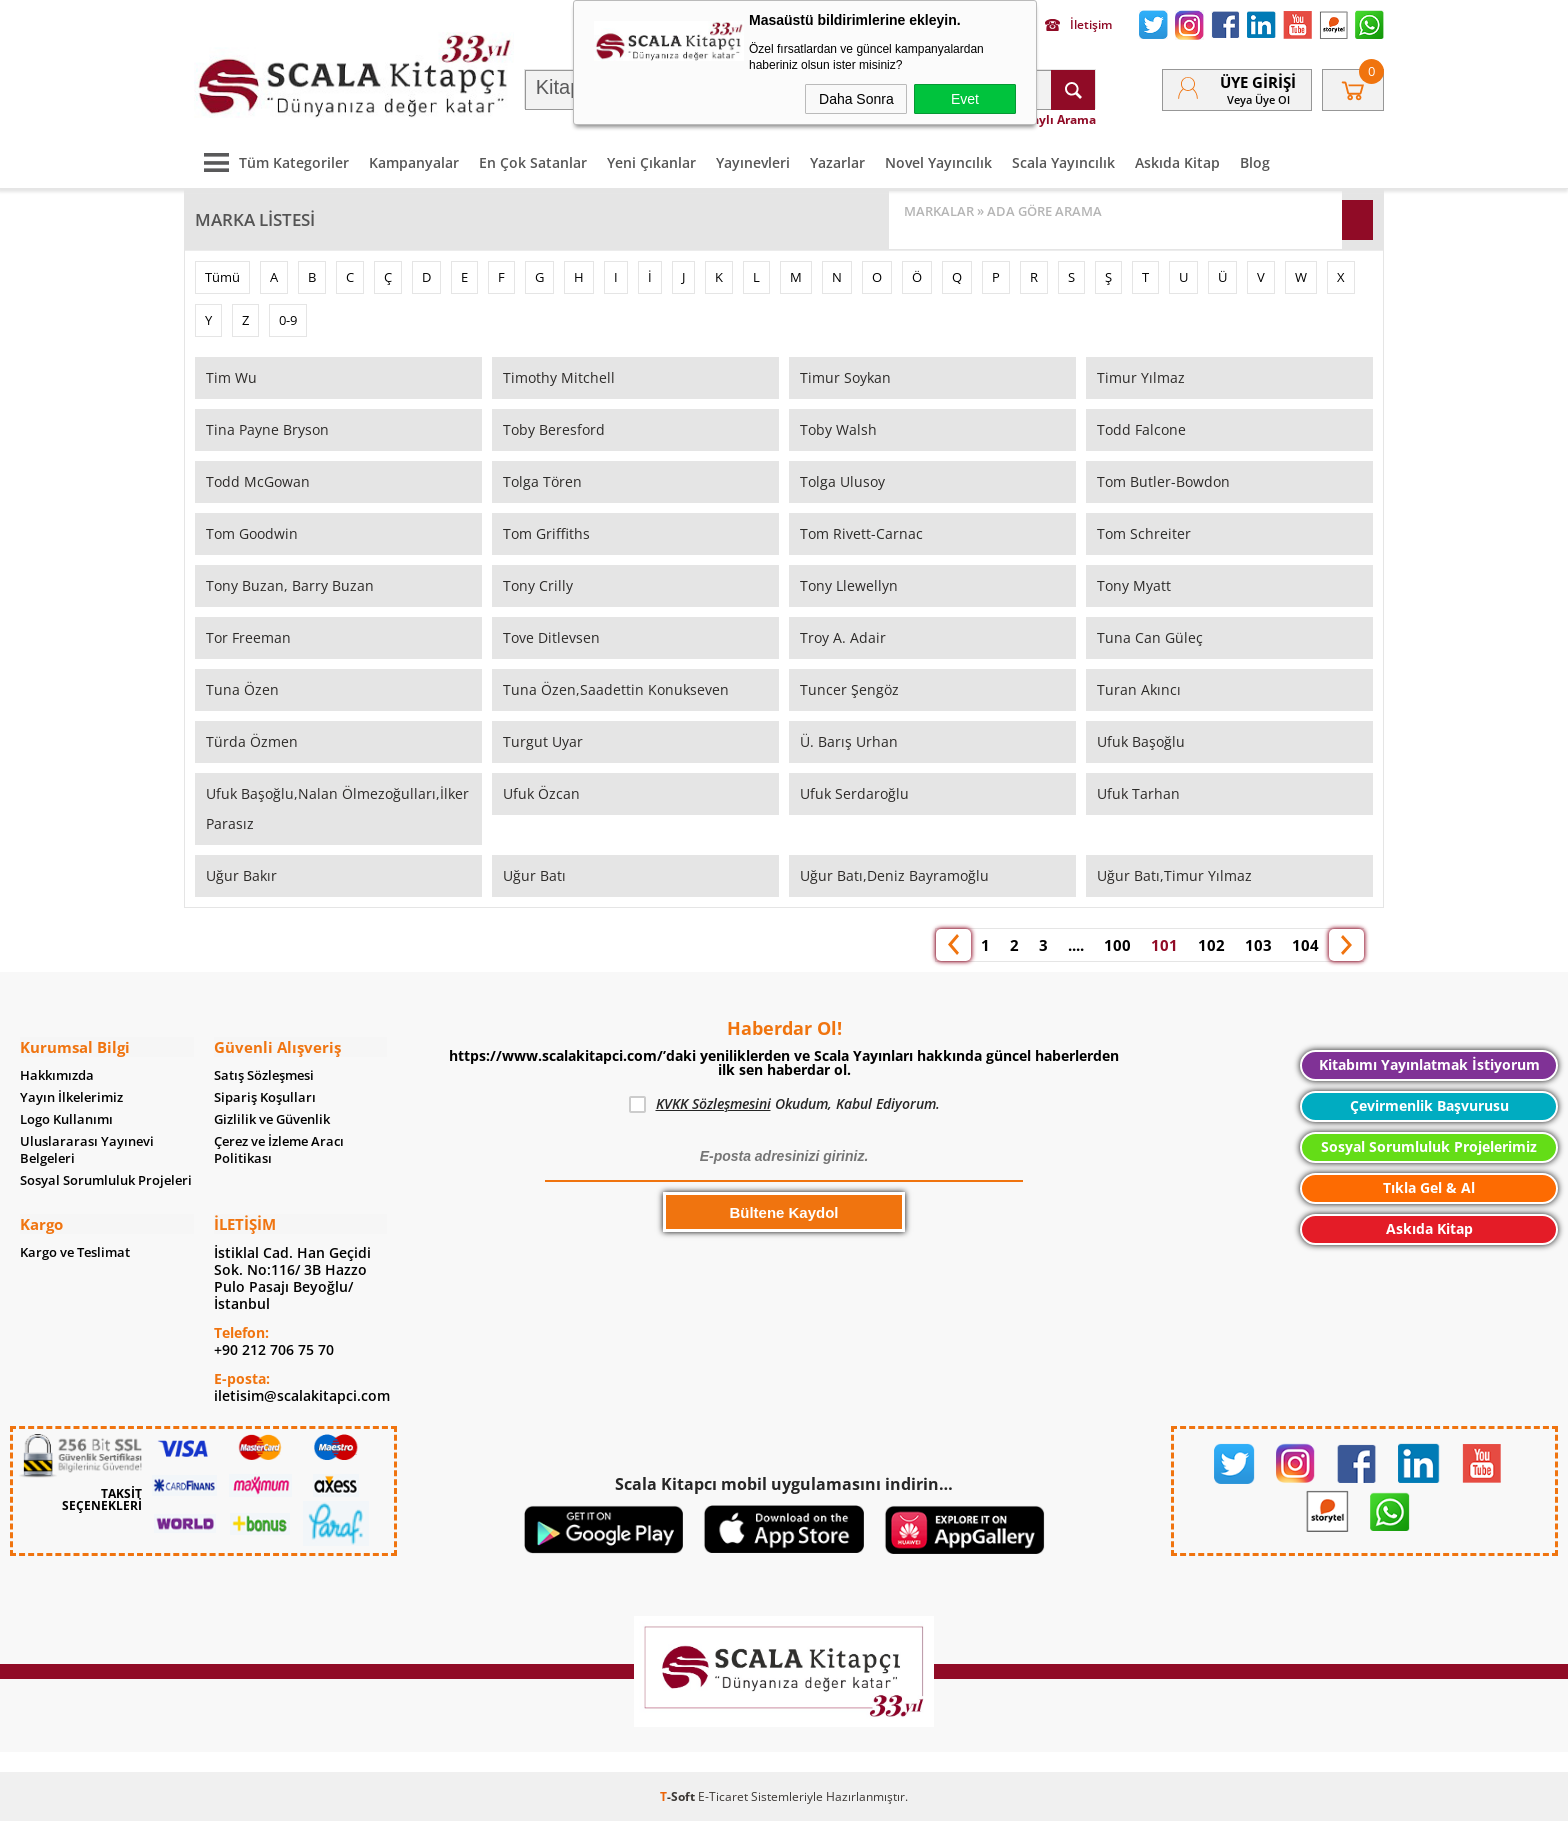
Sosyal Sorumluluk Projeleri (106, 1179)
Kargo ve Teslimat (75, 1251)
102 (1211, 944)
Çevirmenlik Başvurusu (1429, 1105)
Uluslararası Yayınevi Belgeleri (87, 1149)
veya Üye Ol (1258, 99)
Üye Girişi (1258, 82)
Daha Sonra (856, 99)
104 (1305, 944)
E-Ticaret (723, 1795)
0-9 (288, 319)
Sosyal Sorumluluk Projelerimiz (1429, 1146)
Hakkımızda (57, 1074)
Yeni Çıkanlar (651, 161)
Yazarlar (837, 161)
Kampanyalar (414, 161)
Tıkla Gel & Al (1429, 1187)
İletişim (1078, 25)
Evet (965, 99)
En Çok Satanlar (533, 161)
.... (1076, 944)
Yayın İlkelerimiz (71, 1096)
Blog (1255, 161)
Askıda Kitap (1177, 161)
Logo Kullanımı (66, 1118)
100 (1117, 944)
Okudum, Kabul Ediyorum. (784, 1104)
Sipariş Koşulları (265, 1096)
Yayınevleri (753, 161)
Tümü (222, 276)
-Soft (679, 1795)
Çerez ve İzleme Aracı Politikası (279, 1149)
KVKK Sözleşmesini (713, 1103)
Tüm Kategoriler (271, 161)
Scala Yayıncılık (1063, 161)
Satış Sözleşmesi (264, 1074)
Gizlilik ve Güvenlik (272, 1118)
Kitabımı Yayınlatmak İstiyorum (1429, 1064)
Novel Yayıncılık (938, 161)
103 (1258, 944)
